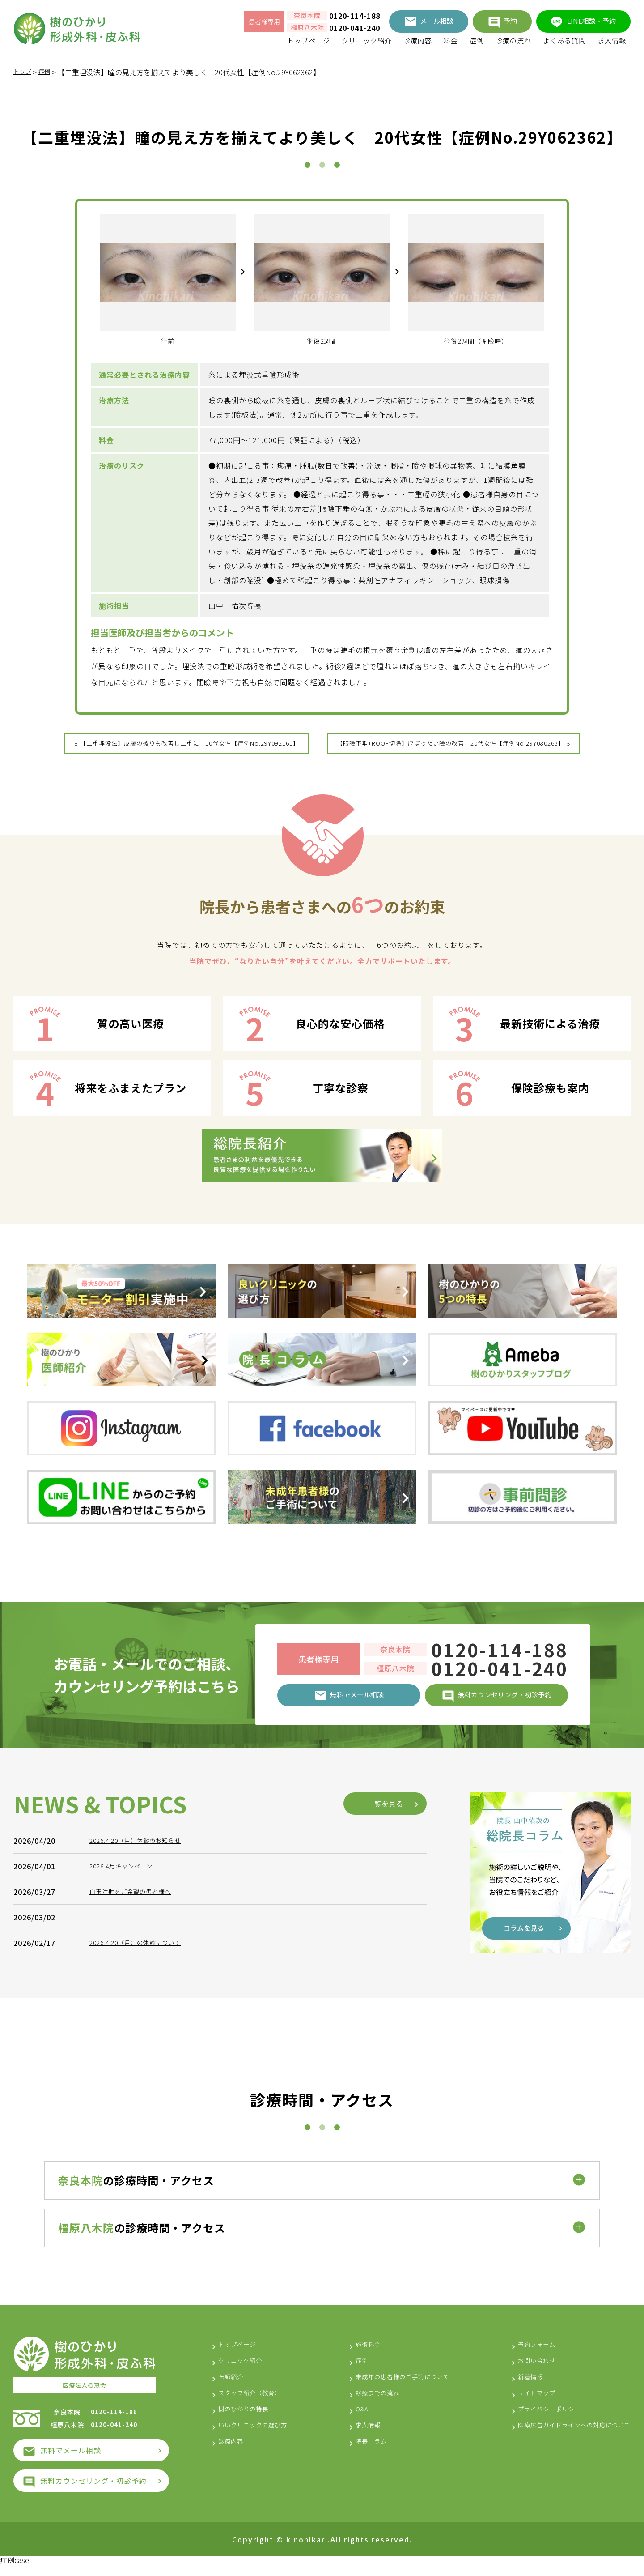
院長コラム (360, 2453)
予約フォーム (516, 2356)
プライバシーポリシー (532, 2420)
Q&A (348, 2420)
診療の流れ (513, 40)
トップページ (308, 40)
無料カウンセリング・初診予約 (93, 2491)
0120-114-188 (354, 15)
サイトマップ (516, 2404)
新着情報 (509, 2388)
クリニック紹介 (367, 40)
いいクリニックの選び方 (260, 2436)
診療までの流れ (367, 2404)
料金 (451, 40)
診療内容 (417, 40)
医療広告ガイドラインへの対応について (562, 2436)
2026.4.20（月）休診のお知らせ (145, 2090)
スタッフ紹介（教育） (256, 2404)
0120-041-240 (354, 27)
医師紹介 (233, 2388)
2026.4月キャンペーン (128, 2116)
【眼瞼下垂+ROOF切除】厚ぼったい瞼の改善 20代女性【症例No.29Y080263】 (474, 743)
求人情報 (611, 40)
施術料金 (356, 2356)
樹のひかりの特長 (248, 2420)
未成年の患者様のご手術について (398, 2388)
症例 (477, 40)
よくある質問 (564, 40)
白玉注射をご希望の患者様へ (138, 2141)
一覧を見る (385, 2053)
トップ (24, 72)
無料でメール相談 (70, 2461)
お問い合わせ (516, 2372)
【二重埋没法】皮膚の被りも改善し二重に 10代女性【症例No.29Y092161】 (165, 759)
